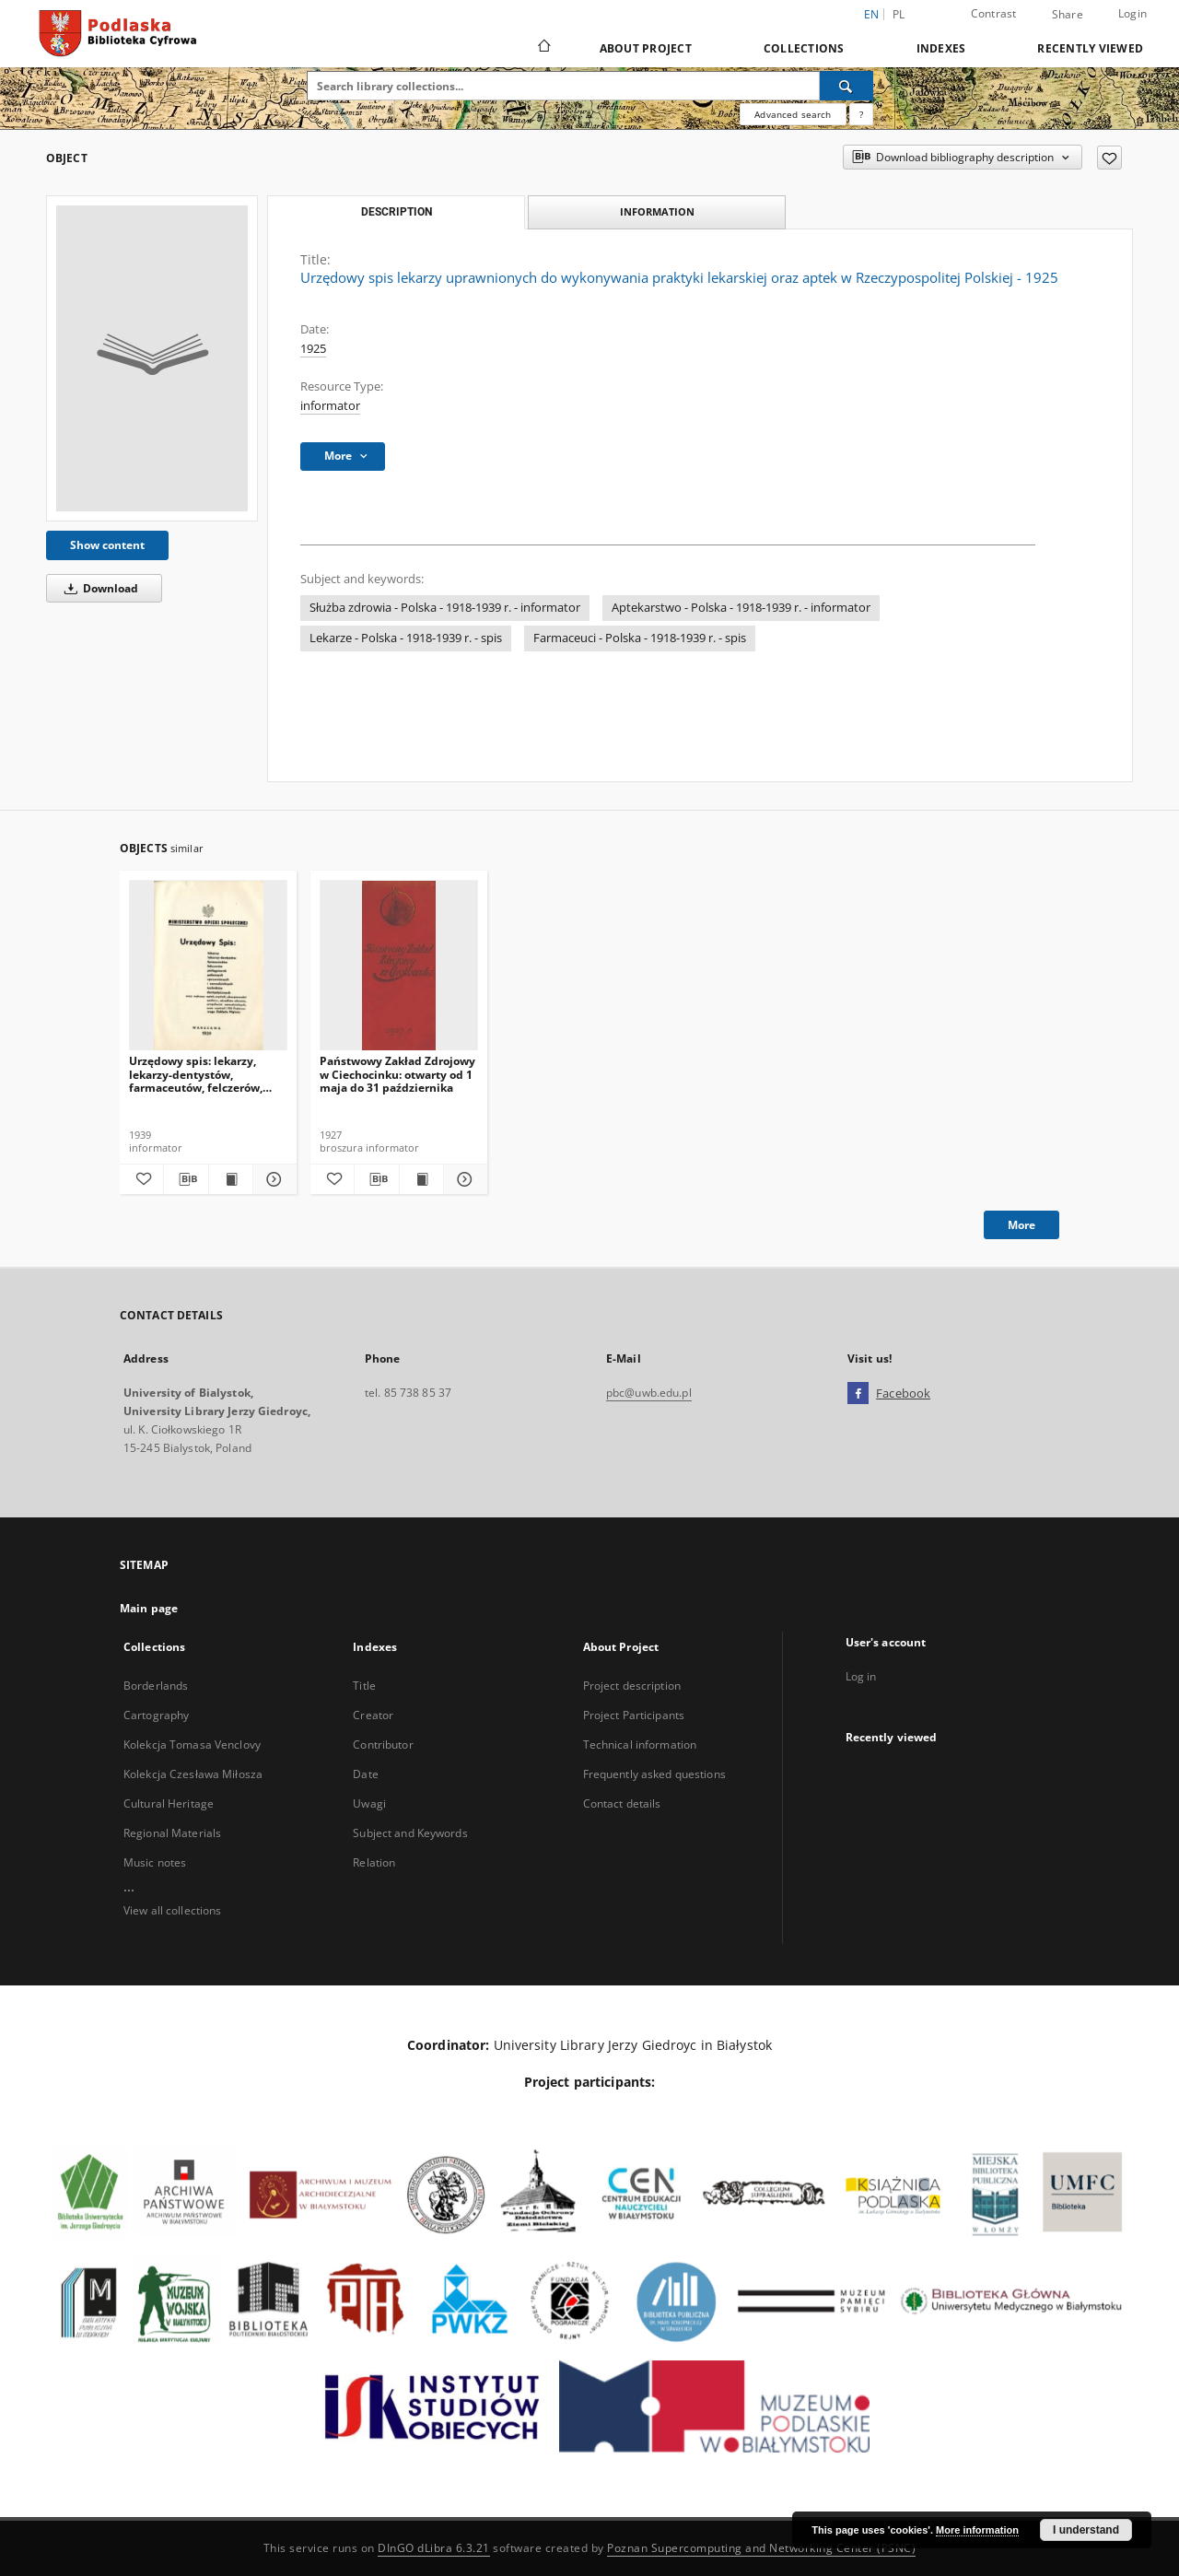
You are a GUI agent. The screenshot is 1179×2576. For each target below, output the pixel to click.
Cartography (156, 1715)
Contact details (622, 1803)
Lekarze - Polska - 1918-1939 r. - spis (405, 638)
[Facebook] (858, 1394)
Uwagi (369, 1803)
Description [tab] (396, 211)
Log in (861, 1676)
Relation (374, 1862)
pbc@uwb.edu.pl (649, 1392)
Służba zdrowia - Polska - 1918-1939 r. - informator (444, 607)
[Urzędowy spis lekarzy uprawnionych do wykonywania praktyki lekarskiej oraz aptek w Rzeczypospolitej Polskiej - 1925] (152, 358)
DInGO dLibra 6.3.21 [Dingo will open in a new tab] (434, 2548)
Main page (149, 1608)
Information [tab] (657, 211)
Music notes (154, 1862)
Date (365, 1774)
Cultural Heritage (168, 1803)
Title (364, 1685)
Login (1132, 13)
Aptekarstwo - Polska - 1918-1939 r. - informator (741, 607)
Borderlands (155, 1685)
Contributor (383, 1744)
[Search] (846, 85)
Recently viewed (1090, 48)
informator (330, 406)
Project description (632, 1685)
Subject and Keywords (410, 1833)
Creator (373, 1715)
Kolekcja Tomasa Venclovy (192, 1744)
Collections (804, 48)
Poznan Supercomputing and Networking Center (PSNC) (761, 2548)
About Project (646, 48)
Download (98, 588)
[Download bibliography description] (185, 1179)
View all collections (172, 1910)
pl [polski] (899, 14)
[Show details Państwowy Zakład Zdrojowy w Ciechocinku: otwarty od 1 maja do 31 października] (462, 1179)
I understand (1086, 2529)
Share (1067, 14)
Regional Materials (172, 1833)
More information (977, 2529)
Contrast (994, 13)
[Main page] (543, 48)
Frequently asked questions (654, 1774)
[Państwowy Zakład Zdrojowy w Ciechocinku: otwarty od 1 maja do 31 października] (399, 966)
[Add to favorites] (1109, 158)
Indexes (941, 48)
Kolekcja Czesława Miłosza (193, 1774)
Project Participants (633, 1715)
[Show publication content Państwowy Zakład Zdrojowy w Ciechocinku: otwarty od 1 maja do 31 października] (421, 1179)
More (1021, 1225)
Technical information (640, 1744)
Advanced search (792, 114)
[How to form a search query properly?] (861, 114)
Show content (107, 545)
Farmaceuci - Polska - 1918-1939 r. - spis (639, 638)
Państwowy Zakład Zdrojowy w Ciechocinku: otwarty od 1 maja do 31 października (397, 1074)
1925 (313, 349)
